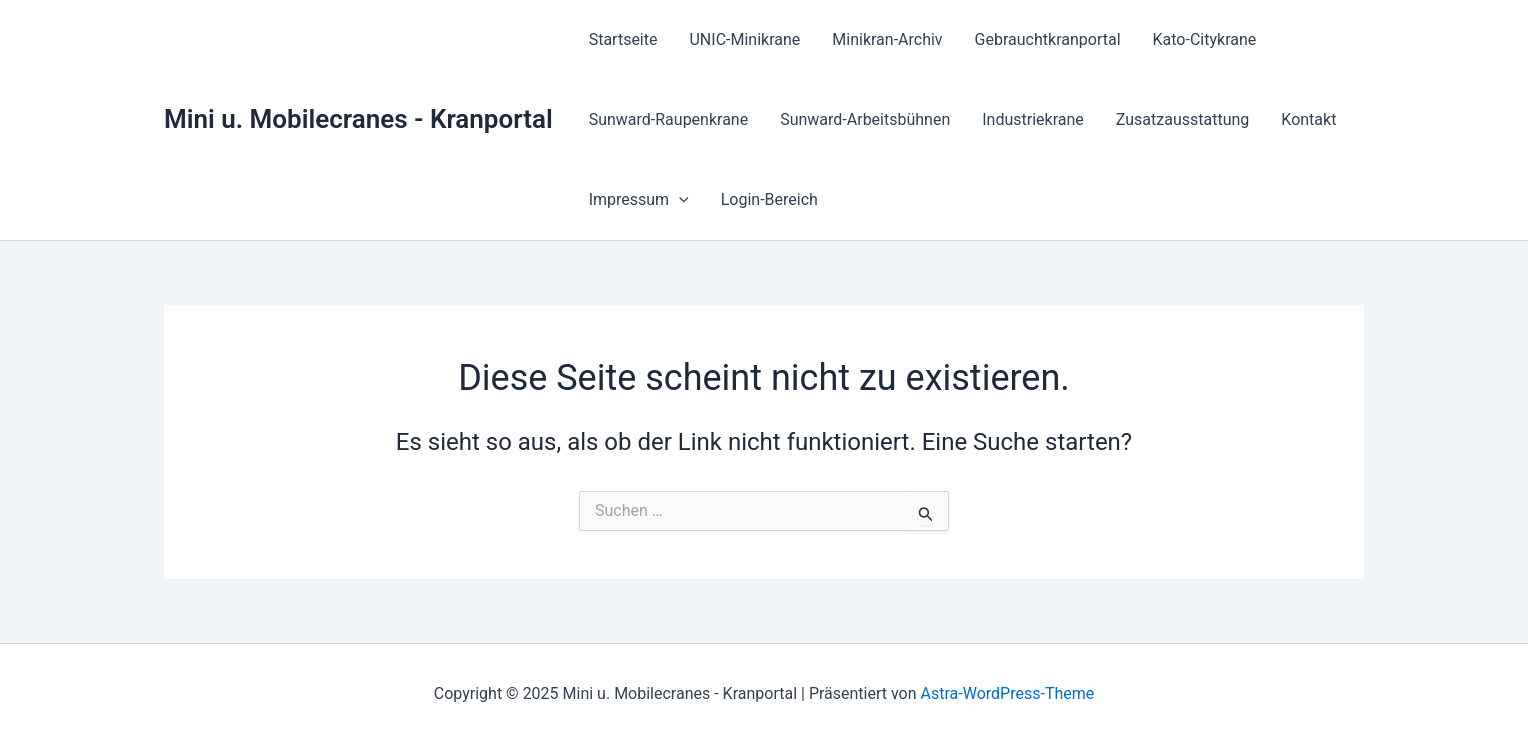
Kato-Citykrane (1205, 39)
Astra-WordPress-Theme (1008, 693)
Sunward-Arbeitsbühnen (865, 119)
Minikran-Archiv (887, 39)
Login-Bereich (769, 199)
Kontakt (1308, 119)
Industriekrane (1033, 119)
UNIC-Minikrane (744, 39)
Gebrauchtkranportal (1048, 39)
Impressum (639, 200)
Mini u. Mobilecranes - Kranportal (358, 119)
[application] (679, 200)
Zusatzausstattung (1182, 119)
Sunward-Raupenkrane (669, 119)
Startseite (623, 39)
